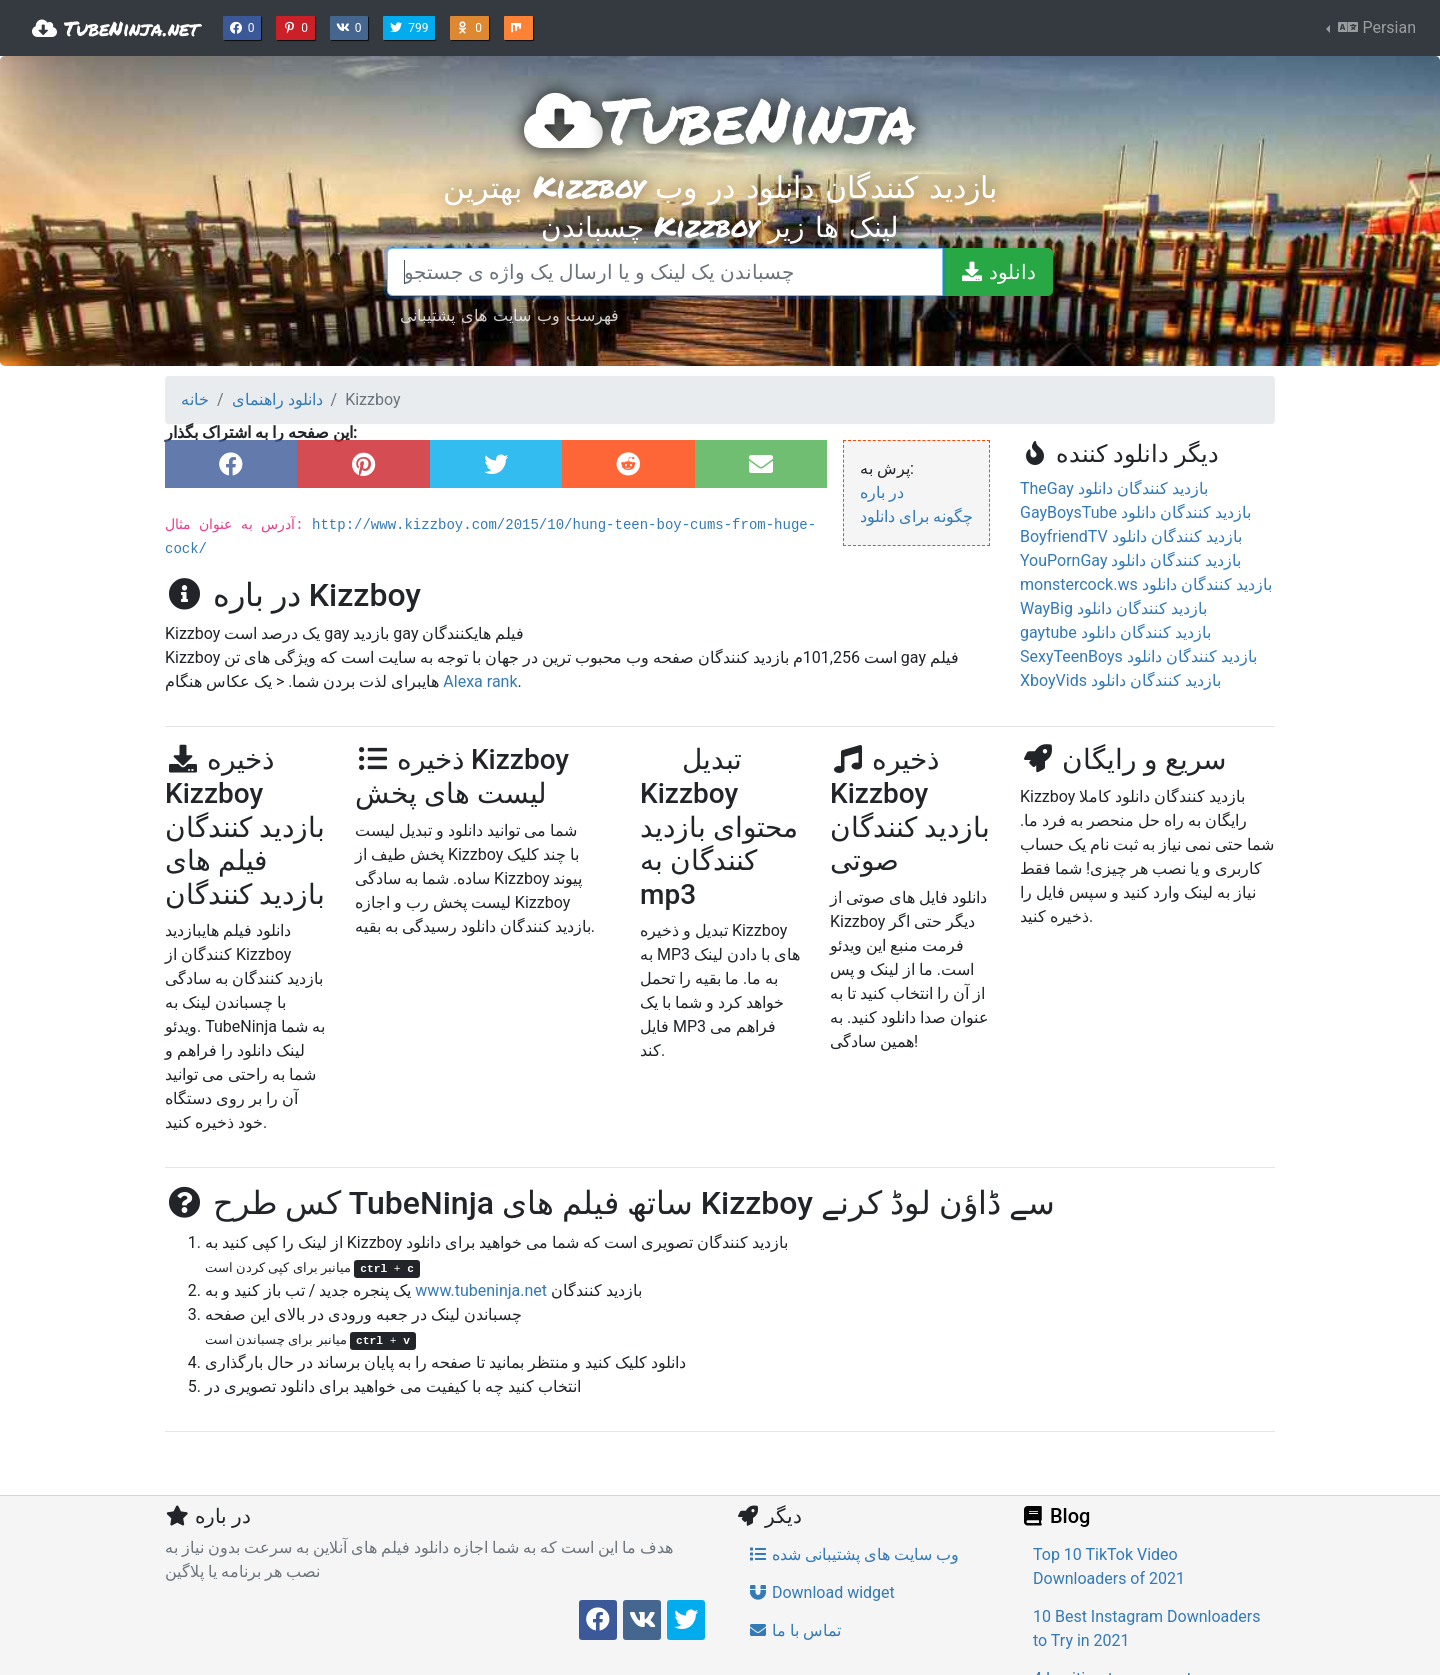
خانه (195, 399)
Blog (1055, 1516)
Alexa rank (480, 681)
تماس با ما (794, 1630)
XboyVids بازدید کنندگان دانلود (1120, 680)
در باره (882, 492)
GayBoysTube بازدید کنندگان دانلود (1135, 512)
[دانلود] (997, 272)
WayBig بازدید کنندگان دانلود (1113, 608)
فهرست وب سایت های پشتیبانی (509, 314)
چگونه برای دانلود (916, 516)
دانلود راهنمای (277, 399)
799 (411, 26)
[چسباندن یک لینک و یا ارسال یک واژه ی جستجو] (665, 272)
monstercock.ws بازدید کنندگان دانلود (1146, 584)
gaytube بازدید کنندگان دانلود (1115, 632)
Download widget (821, 1592)
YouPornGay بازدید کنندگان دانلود (1130, 560)
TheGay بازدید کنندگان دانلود (1114, 488)
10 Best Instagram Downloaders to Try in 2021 (1146, 1628)
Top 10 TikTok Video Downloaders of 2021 (1109, 1566)
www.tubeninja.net (481, 1290)
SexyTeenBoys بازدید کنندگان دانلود (1138, 656)
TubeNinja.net (115, 28)
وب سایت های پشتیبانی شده (853, 1554)
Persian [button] (1375, 27)
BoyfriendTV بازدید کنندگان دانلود (1131, 536)
